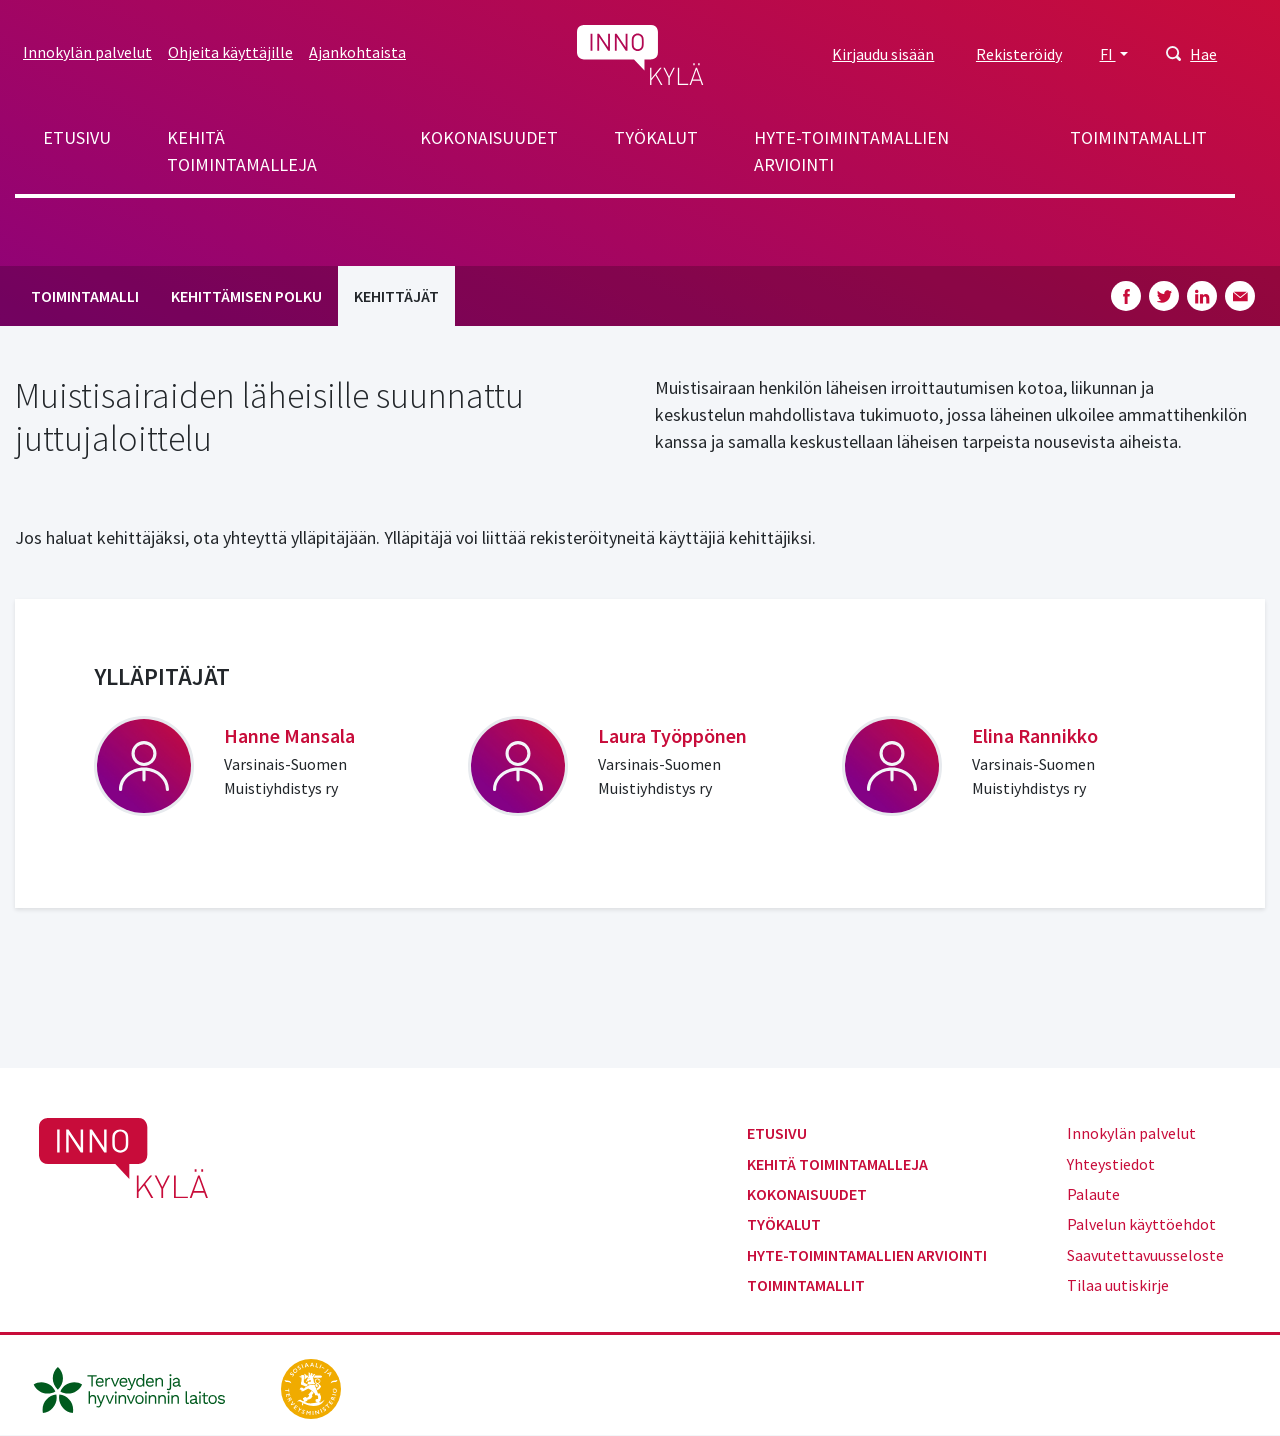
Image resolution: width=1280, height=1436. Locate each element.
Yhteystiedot (1111, 1164)
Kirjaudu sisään (883, 54)
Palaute (1093, 1194)
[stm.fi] (311, 1387)
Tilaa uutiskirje (1118, 1285)
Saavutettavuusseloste (1145, 1255)
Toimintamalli (85, 296)
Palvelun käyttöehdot (1141, 1224)
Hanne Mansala (289, 735)
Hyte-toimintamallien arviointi (851, 151)
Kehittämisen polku (246, 296)
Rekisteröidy (1019, 54)
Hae (1203, 54)
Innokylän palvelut (87, 52)
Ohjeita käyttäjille (230, 52)
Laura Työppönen (672, 735)
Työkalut (656, 137)
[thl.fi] (140, 1387)
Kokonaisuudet (489, 137)
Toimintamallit (1138, 137)
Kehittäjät (396, 296)
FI (1108, 54)
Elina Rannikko (1035, 735)
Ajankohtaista (357, 52)
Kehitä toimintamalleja (242, 151)
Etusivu (77, 137)
